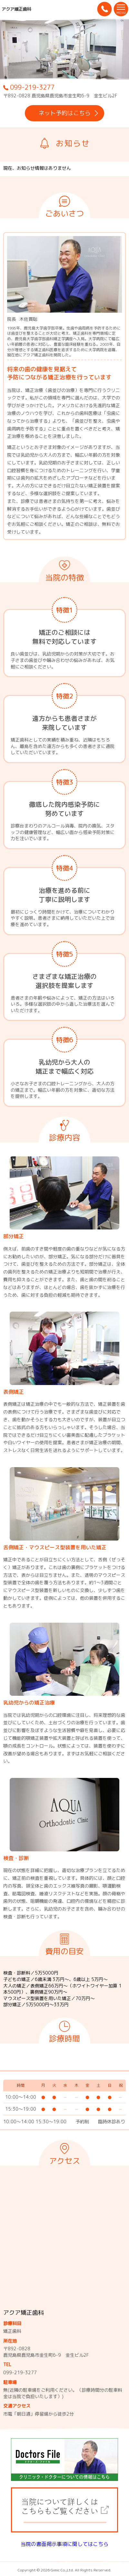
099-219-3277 (29, 87)
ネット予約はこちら (68, 113)
